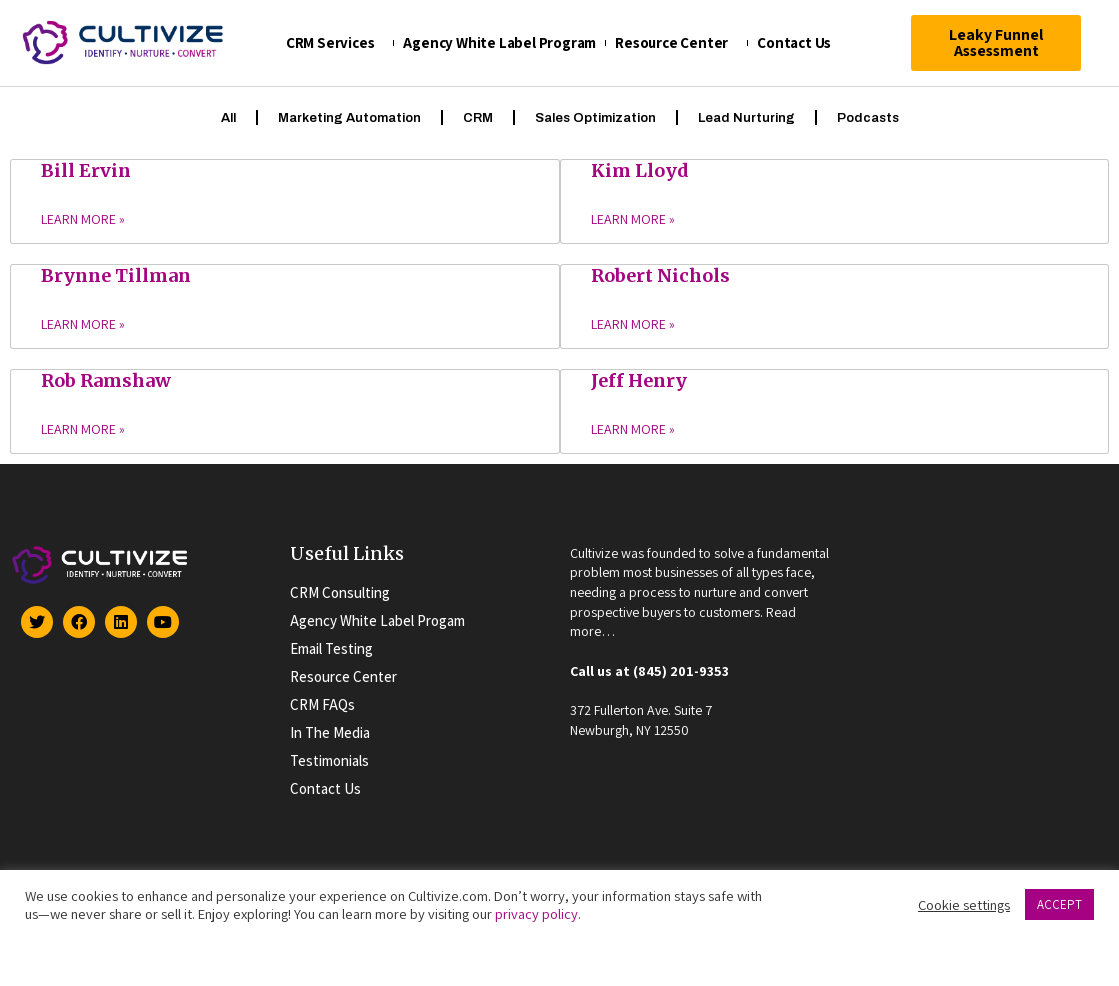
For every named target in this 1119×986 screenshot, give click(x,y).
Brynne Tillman (116, 274)
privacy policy (536, 913)
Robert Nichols (660, 274)
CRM (478, 117)
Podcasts (868, 117)
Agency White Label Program (499, 42)
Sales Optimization (595, 117)
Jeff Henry (639, 379)
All (228, 117)
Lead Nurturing (746, 117)
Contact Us (799, 42)
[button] (996, 43)
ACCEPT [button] (1059, 904)
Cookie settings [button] (964, 905)
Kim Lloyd (640, 169)
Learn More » (83, 219)
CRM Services (335, 42)
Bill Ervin (86, 169)
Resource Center (676, 42)
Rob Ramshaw (106, 379)
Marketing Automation (349, 117)
